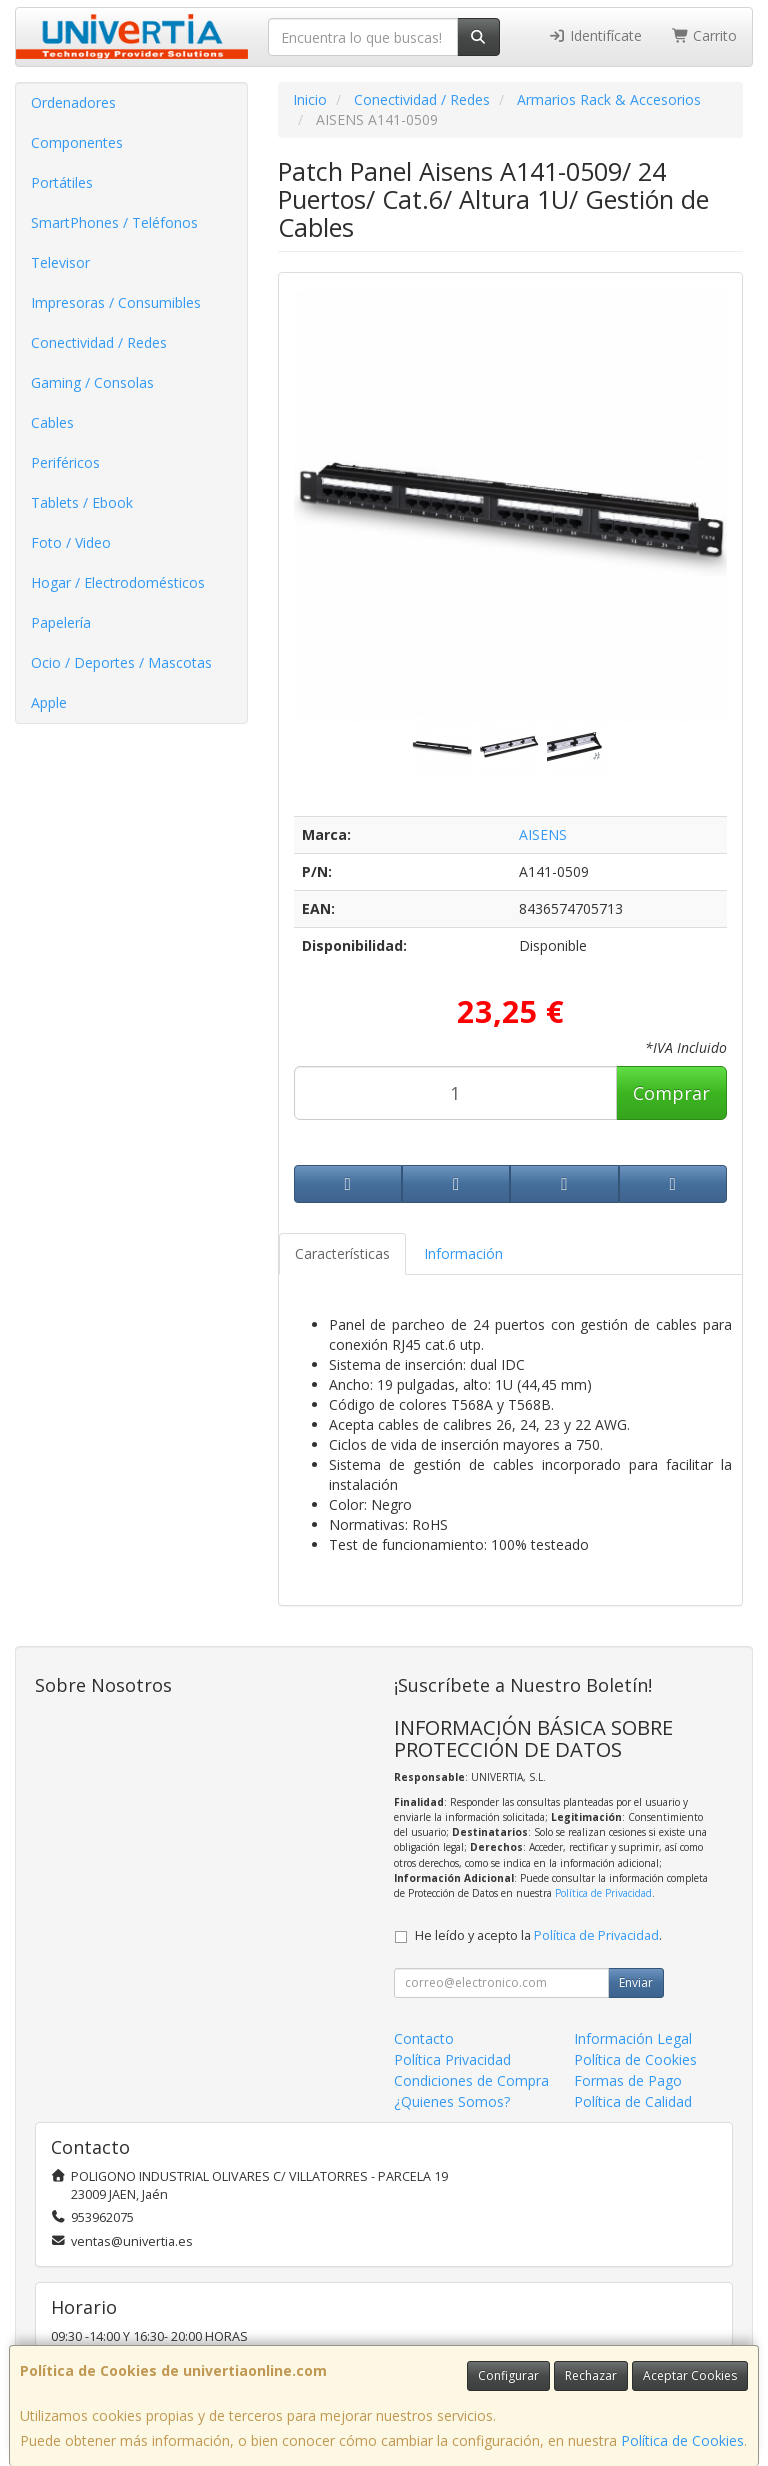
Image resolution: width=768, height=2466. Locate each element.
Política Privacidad (452, 2059)
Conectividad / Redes (99, 342)
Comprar (671, 1093)
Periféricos (65, 462)
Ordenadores (73, 102)
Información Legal (633, 2038)
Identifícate (595, 35)
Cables (52, 422)
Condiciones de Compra (471, 2080)
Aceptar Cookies (690, 2375)
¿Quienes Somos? (452, 2101)
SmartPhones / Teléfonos (114, 222)
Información (463, 1253)
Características (342, 1253)
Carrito (705, 35)
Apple (49, 702)
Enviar (636, 1982)
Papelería (61, 622)
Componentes (77, 142)
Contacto (424, 2038)
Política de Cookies (682, 2440)
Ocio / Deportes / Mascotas (121, 662)
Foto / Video (71, 542)
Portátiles (62, 182)
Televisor (60, 262)
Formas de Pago (628, 2080)
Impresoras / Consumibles (116, 302)
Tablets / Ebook (82, 502)
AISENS (543, 834)
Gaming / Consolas (92, 382)
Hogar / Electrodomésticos (118, 582)
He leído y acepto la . (538, 1935)
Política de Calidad (633, 2101)
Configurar (508, 2375)
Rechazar (591, 2375)
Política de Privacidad (603, 1893)
